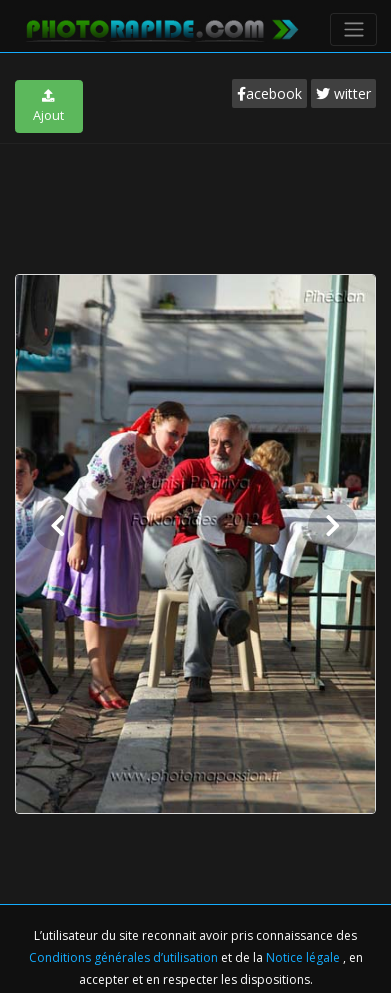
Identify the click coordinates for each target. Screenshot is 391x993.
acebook (269, 93)
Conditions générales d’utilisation (125, 957)
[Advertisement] (196, 204)
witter (343, 93)
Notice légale (304, 957)
